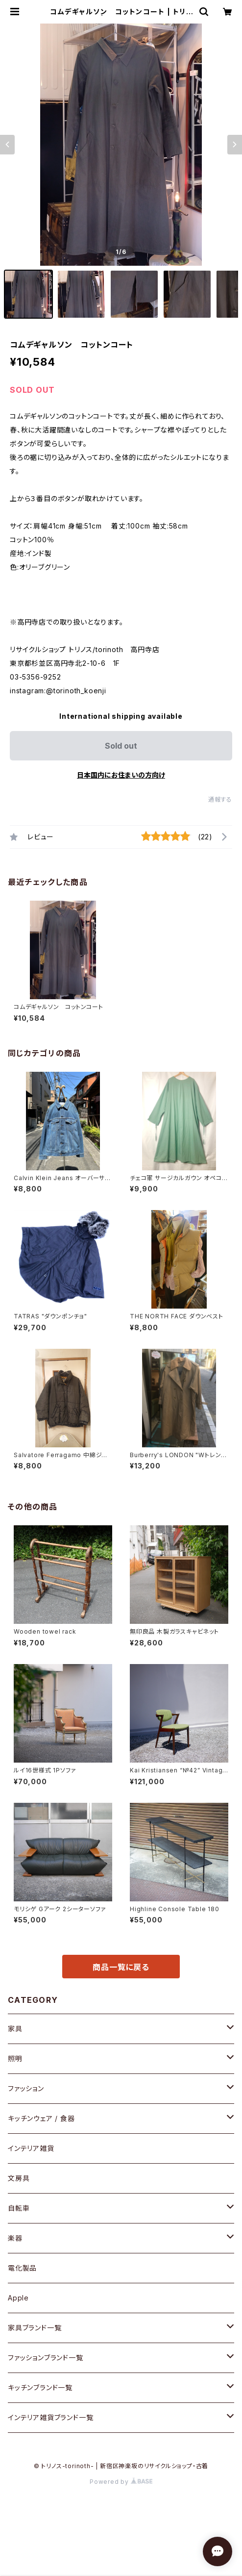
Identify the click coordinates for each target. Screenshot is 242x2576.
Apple (18, 2298)
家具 (15, 2028)
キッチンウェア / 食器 (41, 2118)
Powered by (121, 2481)
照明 (15, 2058)
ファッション (26, 2088)
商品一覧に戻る (121, 1967)
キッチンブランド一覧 (40, 2387)
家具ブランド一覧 (34, 2327)
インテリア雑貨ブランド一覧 (50, 2417)
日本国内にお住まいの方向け (121, 775)
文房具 (18, 2178)
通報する (220, 799)
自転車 (18, 2208)
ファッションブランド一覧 (45, 2357)
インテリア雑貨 (31, 2148)
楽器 (15, 2238)
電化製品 (22, 2268)
